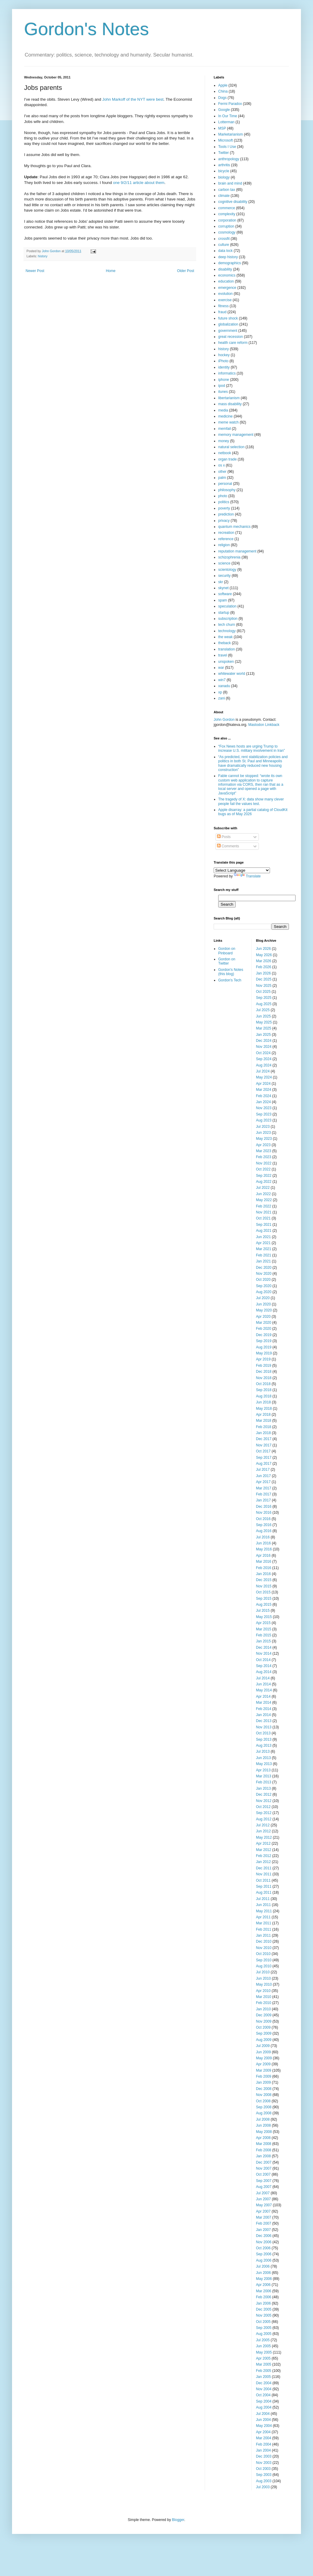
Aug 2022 (263, 1181)
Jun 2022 (263, 1194)
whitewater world (231, 674)
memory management (235, 435)
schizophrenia (229, 557)
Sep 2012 (263, 1813)
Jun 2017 (263, 1476)
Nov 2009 (263, 2021)
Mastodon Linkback (263, 725)
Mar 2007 (263, 2217)
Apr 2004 (263, 2432)
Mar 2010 (263, 1997)
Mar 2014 (263, 1702)
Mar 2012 (263, 1850)
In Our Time (227, 116)
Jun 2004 (263, 2420)
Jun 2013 (263, 1758)
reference (226, 539)
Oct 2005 (263, 2322)
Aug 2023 (263, 1120)
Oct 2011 (263, 1880)
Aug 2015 (263, 1604)
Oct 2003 (263, 2469)
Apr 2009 (263, 2064)
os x (221, 465)
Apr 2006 (263, 2285)
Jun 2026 (263, 949)
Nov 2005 (263, 2315)
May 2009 (264, 2058)
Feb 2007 (263, 2223)
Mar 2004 (263, 2438)
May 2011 (264, 1911)
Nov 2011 (263, 1874)
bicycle (223, 171)
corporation (227, 220)
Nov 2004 (263, 2389)
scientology (227, 570)
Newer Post (35, 271)
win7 (222, 680)
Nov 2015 (263, 1586)
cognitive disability (232, 202)
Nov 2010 (263, 1948)
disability (225, 269)
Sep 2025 (263, 998)
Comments (228, 846)
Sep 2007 (263, 2181)
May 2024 (264, 1077)
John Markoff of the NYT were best (132, 99)
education (226, 281)
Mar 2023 (263, 1151)
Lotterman (226, 122)
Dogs (222, 98)
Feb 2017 (263, 1494)
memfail (224, 429)
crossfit (224, 239)
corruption (226, 226)
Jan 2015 (263, 1641)
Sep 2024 (263, 1059)
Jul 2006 (263, 2266)
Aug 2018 (263, 1396)
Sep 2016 (263, 1525)
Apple (223, 85)
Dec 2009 (263, 2015)
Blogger (178, 2520)
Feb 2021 (263, 1255)
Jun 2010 (263, 1978)
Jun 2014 (263, 1684)
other (222, 472)
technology (227, 631)
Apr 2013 (263, 1770)
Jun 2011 (263, 1905)
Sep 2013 (263, 1739)
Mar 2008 (263, 2144)
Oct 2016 (263, 1519)
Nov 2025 (263, 986)
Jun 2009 (263, 2052)
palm (222, 478)
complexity (226, 214)
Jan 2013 (263, 1788)
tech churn (226, 625)
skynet (223, 588)
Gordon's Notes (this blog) (230, 972)
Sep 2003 (263, 2475)
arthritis (224, 165)
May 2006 (264, 2279)
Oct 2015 (263, 1592)
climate (224, 196)
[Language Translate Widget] (242, 870)
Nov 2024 (263, 1047)
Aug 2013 (263, 1745)
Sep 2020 (263, 1286)
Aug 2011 (263, 1892)
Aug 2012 (263, 1819)
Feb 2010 (263, 2003)
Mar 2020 (263, 1322)
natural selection (231, 447)
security (224, 576)
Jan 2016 (263, 1574)
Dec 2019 (263, 1335)
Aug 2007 (263, 2187)
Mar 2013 (263, 1776)
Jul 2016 (263, 1537)
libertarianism (229, 398)
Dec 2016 (263, 1506)
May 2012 (264, 1837)
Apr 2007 (263, 2211)
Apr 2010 (263, 1991)
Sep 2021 (263, 1224)
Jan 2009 (263, 2082)
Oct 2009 (263, 2027)
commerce (226, 208)
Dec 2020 (263, 1267)
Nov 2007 (263, 2168)
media (223, 410)
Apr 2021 (263, 1243)
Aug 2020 (263, 1292)
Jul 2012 (263, 1825)
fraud (222, 312)
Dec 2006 (263, 2236)
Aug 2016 (263, 1531)
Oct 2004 (263, 2395)
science (224, 563)
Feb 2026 (263, 967)
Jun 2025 (263, 1016)
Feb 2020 (263, 1328)
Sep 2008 (263, 2107)
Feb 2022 (263, 1206)
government (227, 331)
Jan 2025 (263, 1035)
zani (221, 698)
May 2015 (264, 1617)
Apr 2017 (263, 1482)
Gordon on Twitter (226, 961)
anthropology (228, 159)
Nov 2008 (263, 2095)
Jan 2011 (263, 1935)
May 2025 (264, 1022)
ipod (221, 386)
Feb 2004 (263, 2444)
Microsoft (225, 140)
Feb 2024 (263, 1096)
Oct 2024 (263, 1053)
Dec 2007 (263, 2162)
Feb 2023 (263, 1157)
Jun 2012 (263, 1831)
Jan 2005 (263, 2377)
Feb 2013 (263, 1782)
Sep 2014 (263, 1666)
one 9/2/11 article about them (138, 182)
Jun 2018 (263, 1402)
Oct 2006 (263, 2248)
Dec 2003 (263, 2456)
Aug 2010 (263, 1966)
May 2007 (264, 2205)
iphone (223, 380)
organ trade (227, 459)
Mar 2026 (263, 961)
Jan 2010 (263, 2009)
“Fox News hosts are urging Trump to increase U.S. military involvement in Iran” (251, 748)
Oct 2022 (263, 1169)
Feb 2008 (263, 2150)
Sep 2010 (263, 1960)
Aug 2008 (263, 2113)
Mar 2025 (263, 1028)
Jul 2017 (263, 1469)
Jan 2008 (263, 2156)
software (225, 594)
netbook (224, 453)
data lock (225, 251)
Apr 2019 (263, 1359)
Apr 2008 (263, 2138)
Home (111, 271)
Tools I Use (227, 147)
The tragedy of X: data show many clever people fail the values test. (251, 801)
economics (226, 275)
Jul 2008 (263, 2119)
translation (226, 649)
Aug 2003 (263, 2481)
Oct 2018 (263, 1384)
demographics (229, 263)
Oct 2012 (263, 1807)
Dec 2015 (263, 1580)
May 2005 (264, 2352)
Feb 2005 (263, 2371)
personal (225, 484)
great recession (230, 337)
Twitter (223, 153)
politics (223, 502)
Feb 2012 (263, 1856)
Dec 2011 (263, 1868)
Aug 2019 (263, 1347)
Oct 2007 (263, 2174)
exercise (225, 300)
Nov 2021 (263, 1212)
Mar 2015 (263, 1629)
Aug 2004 (263, 2407)
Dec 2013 (263, 1721)
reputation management (237, 551)
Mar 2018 (263, 1420)
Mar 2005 (263, 2364)
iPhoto (223, 361)
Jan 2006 (263, 2303)
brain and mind (230, 183)
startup (223, 612)
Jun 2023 (263, 1132)
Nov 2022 (263, 1163)
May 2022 (264, 1200)
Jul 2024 (263, 1071)
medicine (225, 416)
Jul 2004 (263, 2414)
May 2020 (264, 1310)
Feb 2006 (263, 2297)
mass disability (230, 404)
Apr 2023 (263, 1145)
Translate (247, 876)
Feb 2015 (263, 1635)
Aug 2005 (263, 2334)
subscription (227, 618)
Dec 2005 (263, 2309)
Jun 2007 (263, 2199)
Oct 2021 (263, 1218)
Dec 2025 (263, 979)
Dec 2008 (263, 2089)
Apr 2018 (263, 1414)
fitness (223, 306)
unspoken (226, 661)
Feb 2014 (263, 1709)
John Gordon (224, 719)
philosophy (226, 490)
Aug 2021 (263, 1230)
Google (224, 110)
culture (223, 245)
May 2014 (264, 1690)
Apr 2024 (263, 1083)
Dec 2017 (263, 1439)
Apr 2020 (263, 1316)
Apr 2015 (263, 1623)
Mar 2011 (263, 1923)
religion (224, 545)
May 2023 (264, 1139)
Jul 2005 (263, 2340)
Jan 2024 (263, 1102)
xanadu (224, 686)
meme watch (228, 422)
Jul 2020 (263, 1298)
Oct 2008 (263, 2101)
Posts (224, 837)
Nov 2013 (263, 1727)
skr (220, 582)
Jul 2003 (263, 2487)
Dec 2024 (263, 1041)
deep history (228, 257)
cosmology (226, 232)
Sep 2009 (263, 2033)
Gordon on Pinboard (226, 951)
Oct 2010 (263, 1954)
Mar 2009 (263, 2070)
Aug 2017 (263, 1463)
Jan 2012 (263, 1862)
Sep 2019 (263, 1341)
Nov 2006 (263, 2242)
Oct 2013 (263, 1733)
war (221, 667)
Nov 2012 (263, 1801)
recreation (226, 533)
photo (222, 496)
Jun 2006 (263, 2273)
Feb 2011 (263, 1929)
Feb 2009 (263, 2076)
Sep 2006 (263, 2254)
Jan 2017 (263, 1500)
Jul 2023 (263, 1126)
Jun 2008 (263, 2125)
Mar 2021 (263, 1249)
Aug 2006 (263, 2260)
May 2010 (264, 1984)
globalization (228, 324)
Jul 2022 (263, 1188)
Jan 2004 (263, 2450)
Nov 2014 (263, 1653)
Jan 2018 (263, 1433)
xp (220, 692)
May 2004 (264, 2426)
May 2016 (264, 1549)
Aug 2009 (263, 2040)
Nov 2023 (263, 1108)
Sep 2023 (263, 1114)
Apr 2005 (263, 2358)
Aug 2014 (263, 1672)
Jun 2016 (263, 1543)
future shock (228, 318)
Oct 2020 (263, 1279)
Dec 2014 (263, 1647)
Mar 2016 (263, 1561)
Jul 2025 (263, 1010)
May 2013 (264, 1764)
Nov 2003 (263, 2463)
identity (224, 367)
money (223, 441)
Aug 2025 (263, 1004)
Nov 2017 (263, 1445)
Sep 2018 (263, 1390)
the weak (225, 637)
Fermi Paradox (230, 104)
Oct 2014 (263, 1660)
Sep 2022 (263, 1175)
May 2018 (264, 1408)
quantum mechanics (234, 527)
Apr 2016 (263, 1555)
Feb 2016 (263, 1568)
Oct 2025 (263, 992)
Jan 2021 (263, 1261)
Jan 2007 (263, 2230)
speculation (227, 606)
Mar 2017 (263, 1488)
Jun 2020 (263, 1304)
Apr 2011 (263, 1917)
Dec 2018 (263, 1371)
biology (224, 177)
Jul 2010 (263, 1972)
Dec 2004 (263, 2383)
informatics (227, 373)
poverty (224, 508)
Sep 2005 (263, 2328)
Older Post (185, 271)
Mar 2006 (263, 2291)
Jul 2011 (263, 1899)
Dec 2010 (263, 1941)
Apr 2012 (263, 1843)
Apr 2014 (263, 1696)
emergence (227, 288)
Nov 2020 (263, 1273)
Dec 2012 (263, 1794)
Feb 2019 (263, 1365)
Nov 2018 (263, 1378)
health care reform (232, 343)
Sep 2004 (263, 2401)
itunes (223, 392)
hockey (224, 355)
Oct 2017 (263, 1451)
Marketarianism (230, 134)
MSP (222, 128)
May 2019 (264, 1353)
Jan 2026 (263, 973)
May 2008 (264, 2132)
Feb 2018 (263, 1427)
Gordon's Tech (229, 980)
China (223, 91)
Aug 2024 (263, 1065)
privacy (224, 521)
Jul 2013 (263, 1751)
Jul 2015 (263, 1610)
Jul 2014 (263, 1678)
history (43, 256)
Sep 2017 (263, 1457)
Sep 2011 (263, 1886)
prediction (226, 514)
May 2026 (264, 955)
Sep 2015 (263, 1598)
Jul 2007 (263, 2193)
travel (222, 655)
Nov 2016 (263, 1512)
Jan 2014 (263, 1715)
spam (222, 600)
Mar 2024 (263, 1090)
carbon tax (226, 190)
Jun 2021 (263, 1237)
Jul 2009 (263, 2046)
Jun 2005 (263, 2346)
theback (224, 643)
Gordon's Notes (86, 29)
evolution (225, 294)
